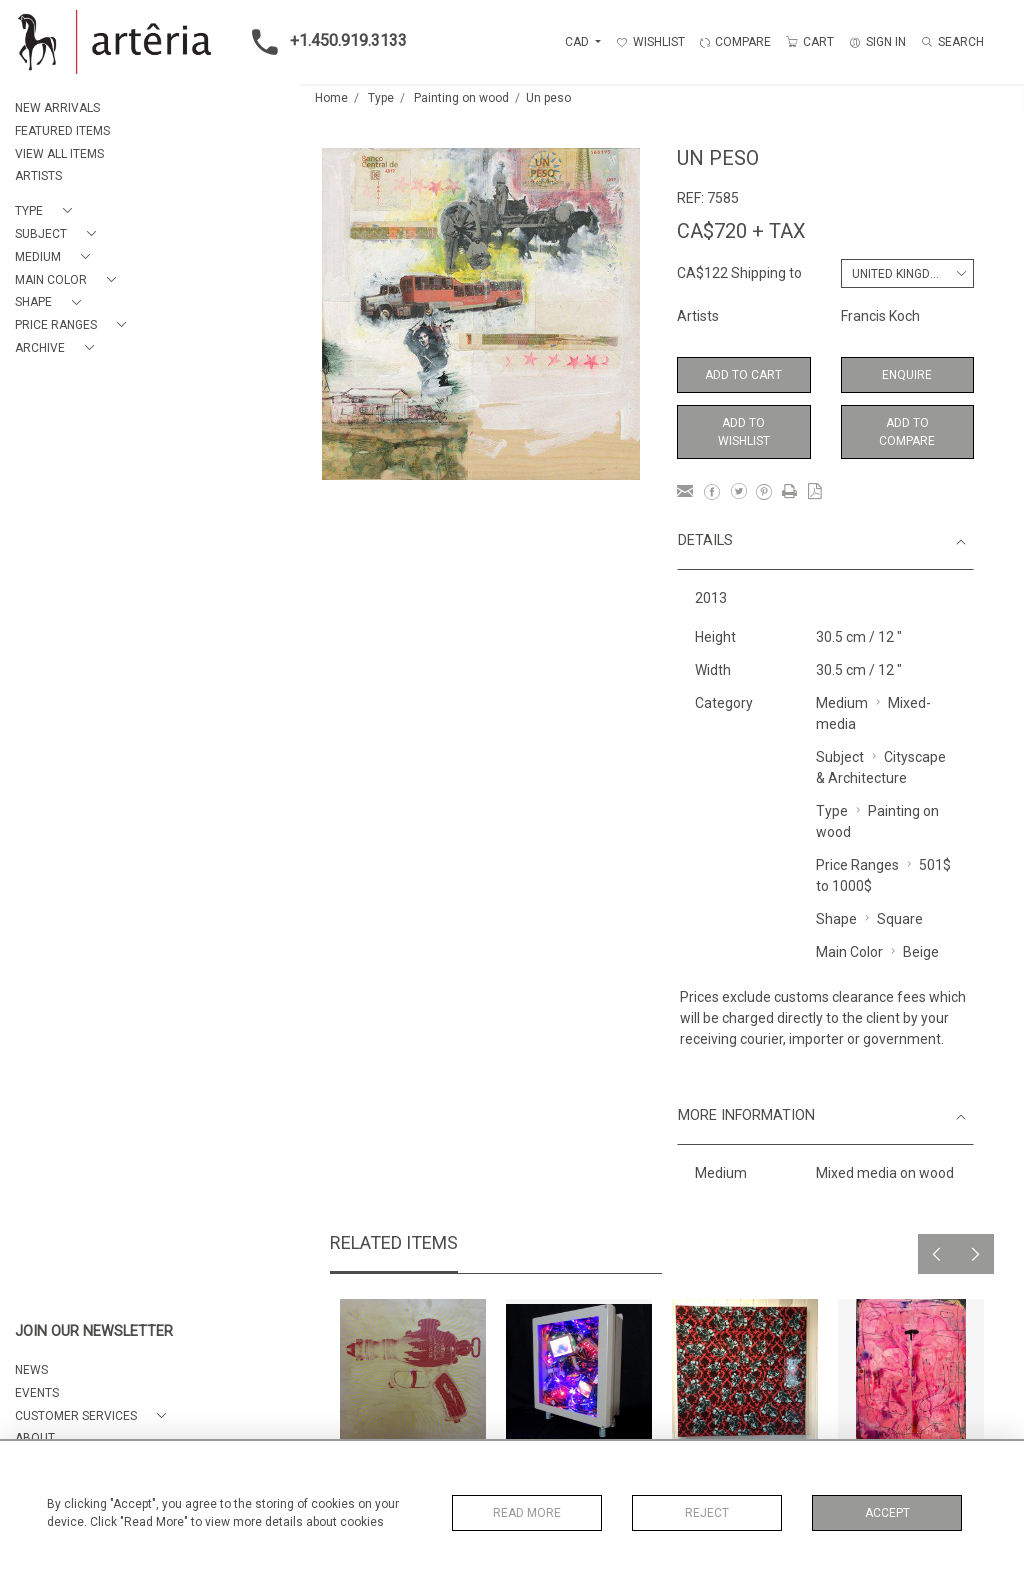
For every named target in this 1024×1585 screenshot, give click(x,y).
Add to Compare (907, 432)
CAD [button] (578, 42)
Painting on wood (461, 98)
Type (381, 98)
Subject (840, 757)
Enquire (907, 375)
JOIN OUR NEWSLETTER (94, 1331)
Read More (527, 1513)
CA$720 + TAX (741, 231)
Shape (836, 919)
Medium (842, 703)
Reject (707, 1513)
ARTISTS (38, 176)
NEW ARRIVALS (57, 108)
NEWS (31, 1370)
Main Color (849, 952)
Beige (921, 952)
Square (900, 919)
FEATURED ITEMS (62, 131)
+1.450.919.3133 (323, 42)
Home (331, 98)
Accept (887, 1513)
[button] (47, 211)
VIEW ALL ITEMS (59, 154)
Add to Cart (743, 375)
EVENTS (37, 1393)
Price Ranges (857, 865)
